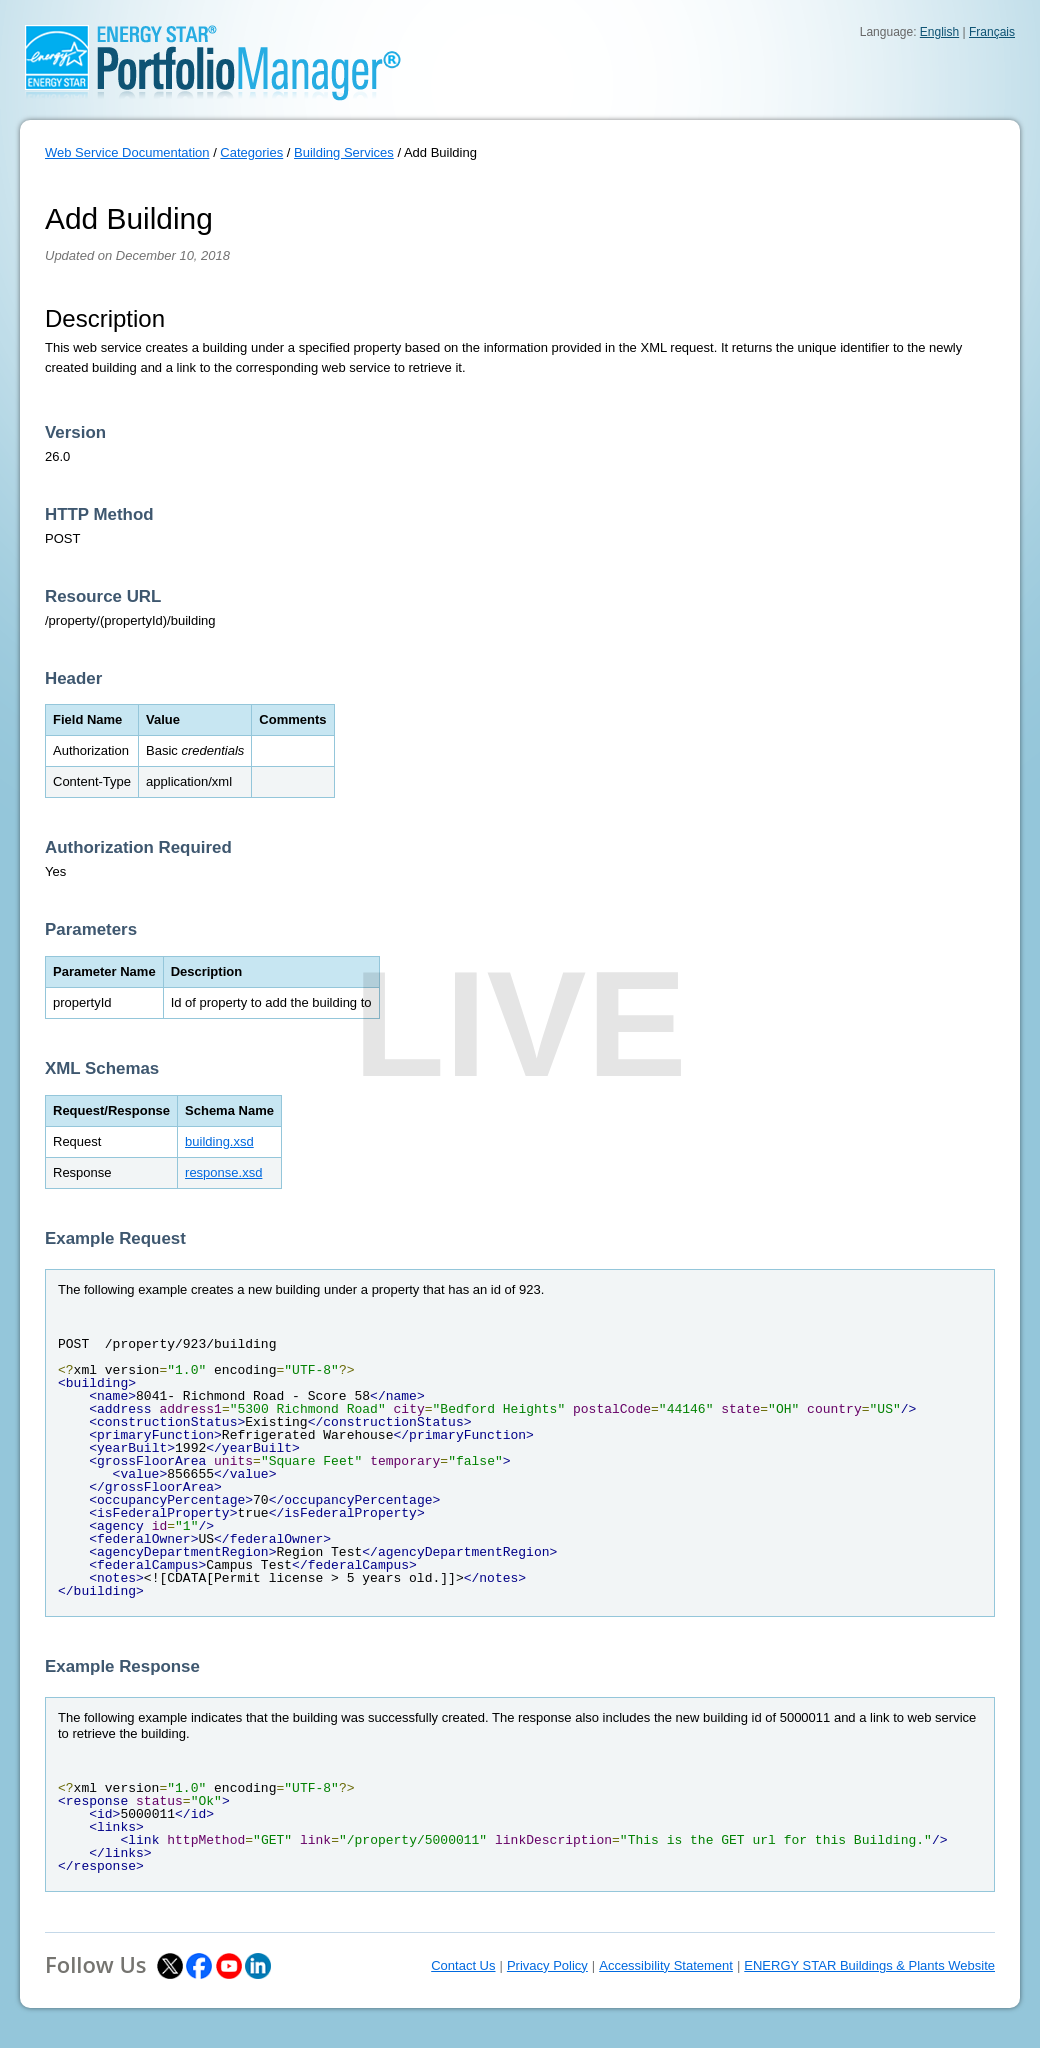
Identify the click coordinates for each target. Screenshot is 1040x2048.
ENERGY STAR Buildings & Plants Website (869, 1965)
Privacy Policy (547, 1965)
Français (992, 32)
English (939, 32)
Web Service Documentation (127, 152)
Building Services (344, 152)
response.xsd (223, 1172)
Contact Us (463, 1965)
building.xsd (219, 1141)
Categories (251, 152)
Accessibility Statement (666, 1965)
